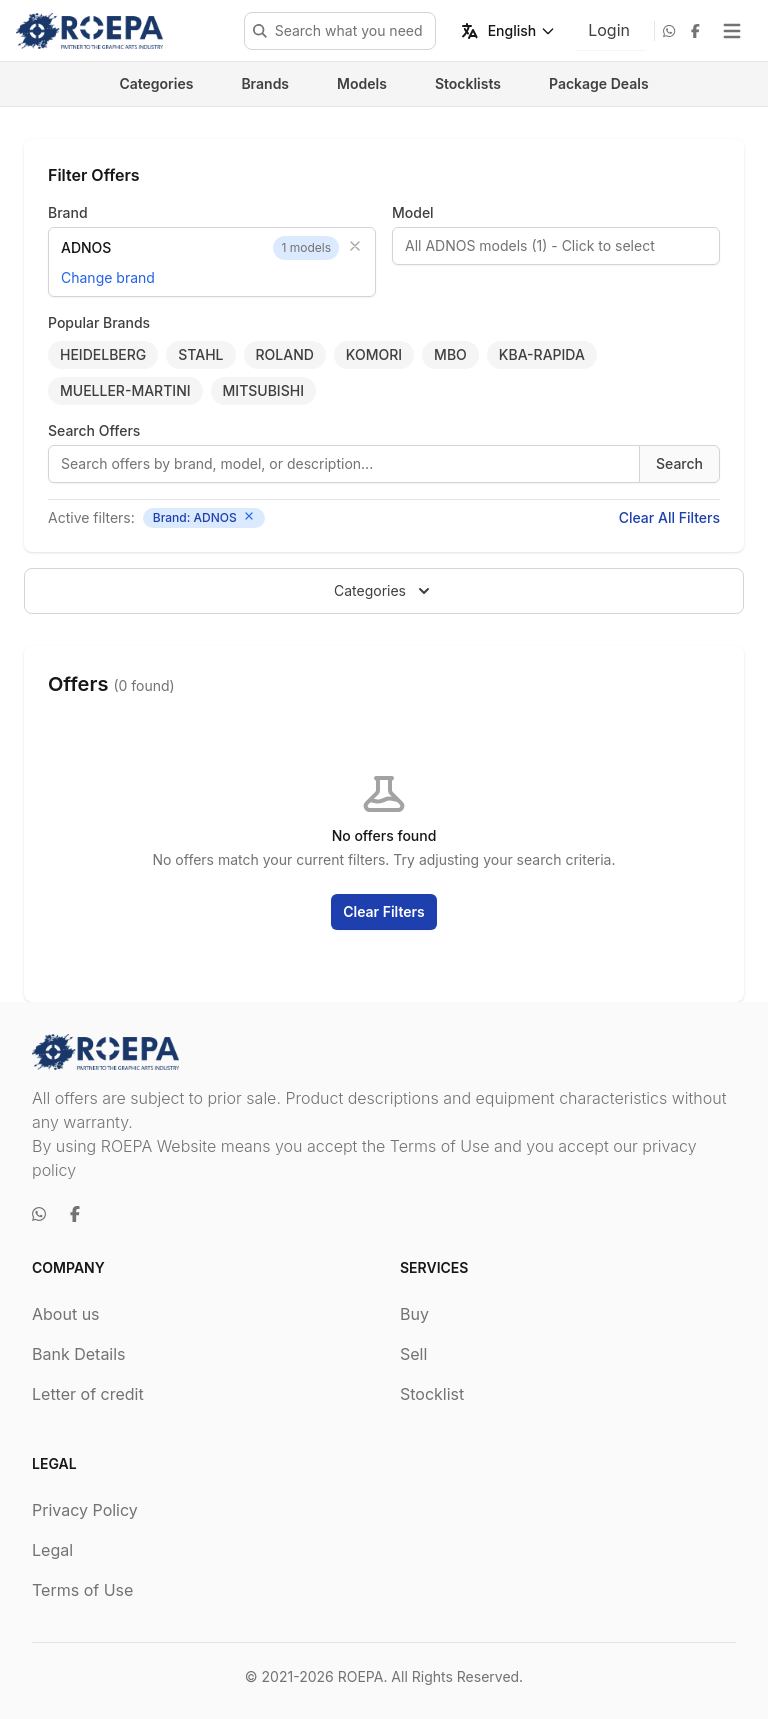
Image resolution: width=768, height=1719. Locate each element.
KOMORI (374, 354)
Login (609, 30)
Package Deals (599, 83)
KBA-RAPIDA (542, 354)
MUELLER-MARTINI (125, 390)
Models (362, 83)
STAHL (200, 354)
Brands (265, 83)
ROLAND (285, 354)
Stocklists (468, 83)
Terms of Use (82, 1590)
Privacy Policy (85, 1510)
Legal (52, 1550)
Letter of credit (88, 1394)
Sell (413, 1354)
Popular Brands (99, 322)
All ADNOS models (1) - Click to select (530, 245)
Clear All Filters (669, 517)
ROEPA (361, 1676)
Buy (414, 1314)
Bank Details (79, 1354)
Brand (68, 212)
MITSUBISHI (263, 390)
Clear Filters (384, 911)
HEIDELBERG (103, 354)
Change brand (108, 277)
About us (66, 1314)
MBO (450, 354)
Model (413, 212)
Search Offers (94, 430)
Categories (156, 83)
